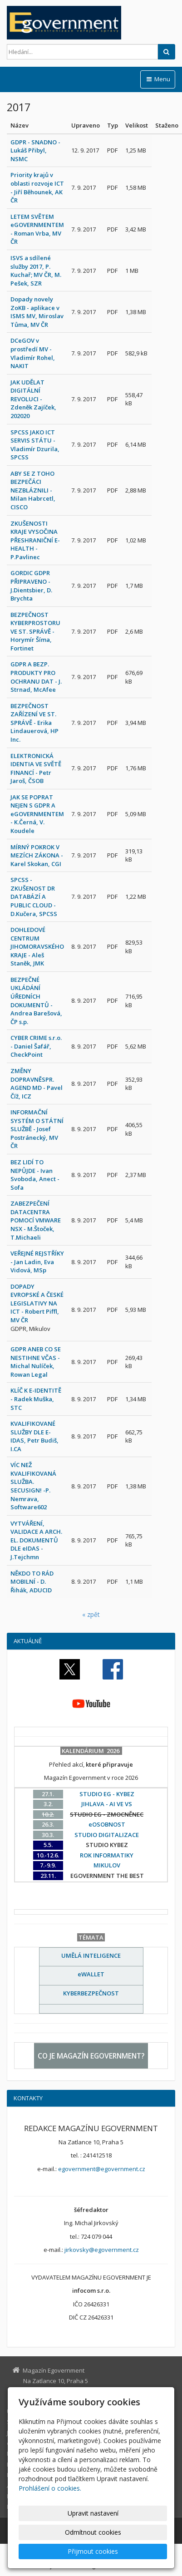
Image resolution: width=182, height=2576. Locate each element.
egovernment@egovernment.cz (101, 2169)
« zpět (91, 1614)
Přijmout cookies (93, 2551)
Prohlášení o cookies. (50, 2488)
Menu (157, 79)
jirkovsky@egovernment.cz (101, 2250)
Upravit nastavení (93, 2513)
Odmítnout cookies (93, 2532)
